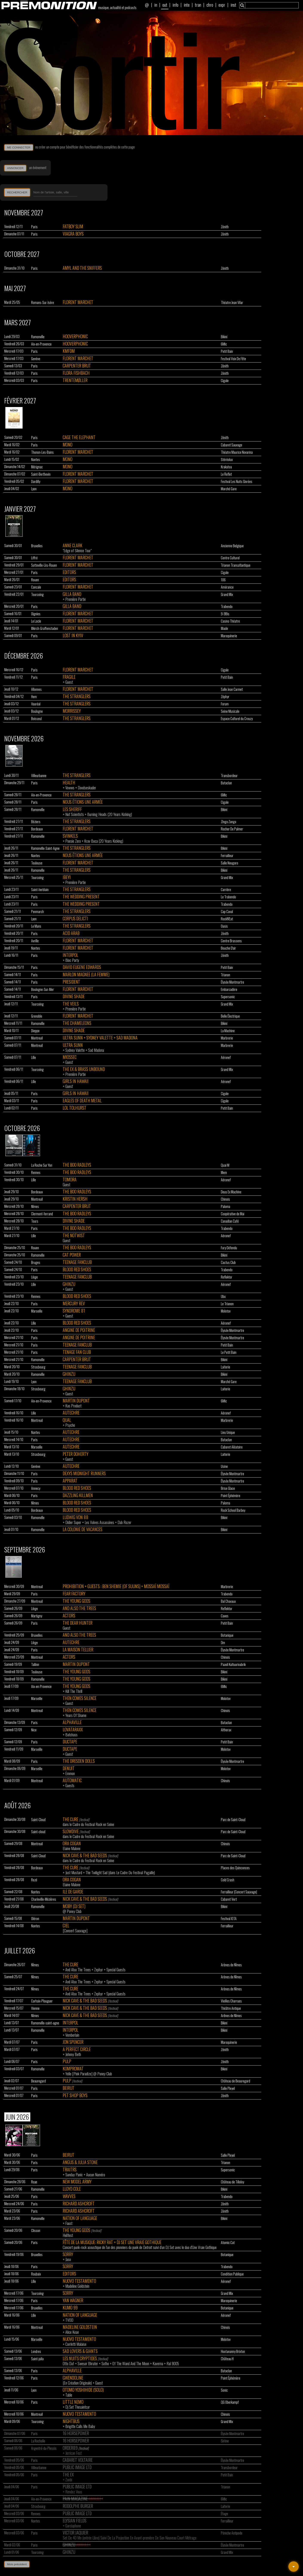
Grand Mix (227, 594)
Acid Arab (71, 933)
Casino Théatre (230, 621)
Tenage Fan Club (77, 1352)
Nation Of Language (80, 2218)
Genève (35, 358)
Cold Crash (227, 1879)
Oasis (224, 926)
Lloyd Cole (72, 2189)
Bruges (35, 1262)
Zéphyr (225, 696)
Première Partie (75, 599)
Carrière (226, 889)
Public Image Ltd (77, 2467)
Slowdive (71, 1831)
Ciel (66, 1925)
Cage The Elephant (79, 437)
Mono (67, 444)
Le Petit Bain (228, 1352)
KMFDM (69, 351)
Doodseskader (87, 787)
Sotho (105, 2363)
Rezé (34, 1879)
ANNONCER (15, 168)
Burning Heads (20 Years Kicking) (109, 814)
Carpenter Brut (77, 365)
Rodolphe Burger (78, 2506)
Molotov (226, 1311)
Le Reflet (226, 474)
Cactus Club (228, 1262)
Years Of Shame (75, 1715)
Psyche (70, 1425)
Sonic (224, 2390)
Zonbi (68, 2479)
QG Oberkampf (230, 2402)
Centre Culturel (230, 557)
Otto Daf (68, 2363)
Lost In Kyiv (73, 635)
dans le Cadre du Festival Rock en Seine (88, 1824)
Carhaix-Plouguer (42, 2001)
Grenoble (36, 1016)
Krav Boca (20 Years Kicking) (103, 841)
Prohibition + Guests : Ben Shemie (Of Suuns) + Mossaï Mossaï (116, 1586)
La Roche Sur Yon (41, 1165)
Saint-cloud (38, 1831)
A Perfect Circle (77, 2049)
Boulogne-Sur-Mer (42, 989)
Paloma (225, 1206)
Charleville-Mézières (43, 1899)
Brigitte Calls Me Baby (80, 2426)
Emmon (70, 1773)
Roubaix (36, 2274)
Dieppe (35, 1030)
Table (68, 2395)
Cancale (36, 587)
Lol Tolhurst (74, 1107)
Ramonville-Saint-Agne (45, 848)
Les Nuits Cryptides (80, 2358)
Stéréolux (227, 459)
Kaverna (158, 2363)
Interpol (70, 955)
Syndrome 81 (74, 1310)
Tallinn (35, 1664)
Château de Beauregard (235, 2081)
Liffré (34, 557)
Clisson (35, 2230)
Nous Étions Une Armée (83, 802)
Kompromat (73, 2068)
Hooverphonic (75, 336)
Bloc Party (72, 960)
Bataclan (226, 782)
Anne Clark (72, 545)
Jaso (68, 2259)
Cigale (225, 380)
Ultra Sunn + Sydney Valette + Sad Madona (100, 1037)
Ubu (223, 1296)
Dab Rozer (124, 1522)
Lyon (34, 488)
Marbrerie (227, 1038)
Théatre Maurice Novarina (237, 452)
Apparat (70, 1480)
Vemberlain (72, 2035)
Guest (69, 682)
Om (223, 1642)
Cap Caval (227, 911)
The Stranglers (76, 696)
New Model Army (77, 2181)
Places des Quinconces (235, 1867)
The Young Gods (76, 1601)
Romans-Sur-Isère (42, 302)
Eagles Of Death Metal (82, 1100)
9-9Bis (225, 613)
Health (69, 782)
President (71, 981)
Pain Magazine (75, 2498)
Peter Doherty (75, 1454)
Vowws (69, 787)
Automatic (72, 1780)
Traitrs (70, 2169)
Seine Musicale (230, 711)
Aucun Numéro (95, 2174)
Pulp (67, 2061)
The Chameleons (77, 1023)
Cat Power (72, 1254)
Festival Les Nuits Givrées (236, 481)
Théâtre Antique (231, 2008)
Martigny (36, 1615)
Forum (225, 703)
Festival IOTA (229, 1918)
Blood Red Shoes (77, 1269)
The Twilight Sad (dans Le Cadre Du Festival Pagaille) (120, 1872)
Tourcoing (37, 594)
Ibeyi (67, 877)
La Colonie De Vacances (82, 1529)
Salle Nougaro (229, 862)
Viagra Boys (73, 233)
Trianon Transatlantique (235, 565)
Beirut (68, 2088)
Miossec (70, 1057)
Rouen (35, 579)
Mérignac (37, 466)
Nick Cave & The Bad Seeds (85, 1855)
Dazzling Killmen (78, 1495)
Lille (33, 1057)
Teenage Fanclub (77, 1262)
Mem (224, 1172)
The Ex (68, 2474)
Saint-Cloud (38, 1819)
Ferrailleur (227, 855)
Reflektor (226, 1277)
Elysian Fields (74, 2520)
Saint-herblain (40, 889)
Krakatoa (226, 466)
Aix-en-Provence (41, 344)
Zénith (225, 226)
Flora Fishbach (76, 373)
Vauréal (35, 703)
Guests (69, 1785)
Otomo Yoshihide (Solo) (83, 2389)
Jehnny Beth (73, 2054)
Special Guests (115, 1969)
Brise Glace (228, 1488)
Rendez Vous (73, 2491)
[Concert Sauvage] (75, 1930)
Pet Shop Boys (75, 2095)
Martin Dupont (76, 1400)
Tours (34, 1221)
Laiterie (225, 1367)
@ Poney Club (72, 1911)
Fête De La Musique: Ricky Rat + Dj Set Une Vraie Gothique (112, 2242)
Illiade (224, 628)
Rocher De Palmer (232, 828)
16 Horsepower (76, 2433)
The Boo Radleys (77, 1165)
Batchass (71, 1734)
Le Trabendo (228, 896)
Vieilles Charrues (231, 2001)
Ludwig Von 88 (75, 1517)
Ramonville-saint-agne (45, 2022)
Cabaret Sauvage (231, 444)
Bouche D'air (228, 948)
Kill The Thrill (73, 1691)
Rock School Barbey (233, 1510)
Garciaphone (73, 2525)
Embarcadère (229, 989)
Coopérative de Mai (232, 1213)
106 (223, 579)
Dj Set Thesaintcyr (77, 2407)
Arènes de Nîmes (231, 1964)
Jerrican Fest (73, 2453)
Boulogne (37, 711)
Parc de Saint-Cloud (233, 1819)
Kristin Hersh (75, 1198)
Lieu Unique (228, 1432)
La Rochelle (38, 2440)
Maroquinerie (229, 635)
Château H (227, 2358)
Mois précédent (17, 2564)
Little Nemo (73, 2402)
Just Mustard (73, 1872)
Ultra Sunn (73, 1045)
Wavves (69, 2196)
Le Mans (36, 926)
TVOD (69, 2320)
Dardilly (35, 481)
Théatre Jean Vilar (232, 302)
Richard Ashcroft (79, 2203)
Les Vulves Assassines (99, 1522)
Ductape (70, 1741)
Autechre (71, 1412)
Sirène (225, 2440)
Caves (224, 1615)
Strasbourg (38, 1367)
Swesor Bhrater (88, 2363)
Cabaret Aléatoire (232, 1447)
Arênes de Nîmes (231, 2015)
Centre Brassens (231, 940)
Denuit (69, 1768)
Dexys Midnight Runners (84, 1473)
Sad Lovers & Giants (80, 2351)
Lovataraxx (73, 1729)
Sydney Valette (75, 1050)
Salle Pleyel (228, 2088)
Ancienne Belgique (232, 545)
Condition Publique (232, 2274)
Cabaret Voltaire (78, 2460)
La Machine (228, 1030)
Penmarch (37, 911)
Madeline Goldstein (77, 2286)
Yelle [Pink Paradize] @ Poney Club (88, 2073)
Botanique (227, 1635)
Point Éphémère (230, 1495)
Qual (67, 1420)
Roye (34, 2181)
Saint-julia (37, 2358)
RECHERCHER (17, 192)
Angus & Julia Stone (80, 2162)
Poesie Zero (73, 841)
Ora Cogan (72, 1843)
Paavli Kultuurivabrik (233, 1664)
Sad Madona (96, 1050)
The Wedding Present (81, 896)
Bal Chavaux (228, 1601)
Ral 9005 (173, 2363)
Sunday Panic (74, 2174)
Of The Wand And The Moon (130, 2363)
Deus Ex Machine (231, 1191)
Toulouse (36, 862)
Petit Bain (227, 351)
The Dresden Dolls (79, 1761)
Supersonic (228, 996)
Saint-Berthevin (40, 474)
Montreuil (37, 1038)
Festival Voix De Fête (233, 358)
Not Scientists (74, 814)
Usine (224, 1466)
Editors (69, 572)
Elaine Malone (71, 1848)
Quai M (225, 1165)
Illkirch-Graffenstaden (44, 628)
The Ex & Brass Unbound (84, 1069)
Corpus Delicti (75, 918)
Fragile (69, 677)
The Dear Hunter (77, 1623)
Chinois (225, 1199)
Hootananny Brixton (233, 2351)
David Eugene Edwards (82, 967)
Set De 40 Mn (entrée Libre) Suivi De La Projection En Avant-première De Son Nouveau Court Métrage (129, 2538)
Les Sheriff (72, 809)
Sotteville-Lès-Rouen (44, 565)
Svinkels (70, 836)
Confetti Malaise (75, 2344)
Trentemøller (75, 380)
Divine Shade (74, 996)
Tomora (70, 1179)
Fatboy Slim (73, 226)
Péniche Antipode (231, 2533)
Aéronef (226, 1057)
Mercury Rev (74, 1303)
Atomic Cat (228, 2242)
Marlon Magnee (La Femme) (86, 974)
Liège (34, 1277)
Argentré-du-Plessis (44, 2448)
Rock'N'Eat (227, 918)
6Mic (224, 344)
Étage (224, 2513)
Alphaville (72, 1722)
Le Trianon (227, 1303)
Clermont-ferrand (42, 1213)
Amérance (227, 587)
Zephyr (98, 1969)
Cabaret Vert (229, 1899)
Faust (68, 2223)
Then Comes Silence (79, 1698)
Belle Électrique (230, 1016)
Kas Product (73, 1405)
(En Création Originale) (77, 2383)
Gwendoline (73, 2377)
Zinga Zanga (228, 821)
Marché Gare (229, 488)
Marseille (36, 1311)
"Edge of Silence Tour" (77, 550)
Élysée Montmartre (232, 982)
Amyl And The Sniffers (82, 268)
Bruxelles (37, 545)
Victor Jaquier (75, 2532)
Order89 (70, 2448)
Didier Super (73, 1522)
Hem (34, 696)
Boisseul (36, 718)
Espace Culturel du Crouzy (237, 718)
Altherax (226, 1729)
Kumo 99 (70, 2307)
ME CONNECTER (18, 147)
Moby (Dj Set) (74, 1906)
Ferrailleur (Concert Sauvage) (239, 1891)
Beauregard (38, 2081)
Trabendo (227, 606)
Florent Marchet (78, 302)
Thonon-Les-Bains (42, 452)
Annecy (35, 1488)
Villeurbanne (38, 775)
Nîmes (35, 1206)
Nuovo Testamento (79, 2281)
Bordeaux (37, 828)
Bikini (224, 336)
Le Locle (36, 621)
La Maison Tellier (78, 1649)
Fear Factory (74, 1593)
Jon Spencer (73, 2042)
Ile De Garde (73, 1891)
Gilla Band (72, 594)
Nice (34, 1729)
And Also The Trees (79, 1608)
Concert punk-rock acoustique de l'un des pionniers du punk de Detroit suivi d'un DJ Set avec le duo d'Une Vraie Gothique (140, 2247)
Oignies (35, 613)
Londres (36, 2351)
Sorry (68, 2254)
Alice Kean (72, 2332)
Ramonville (37, 336)
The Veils (71, 1003)
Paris (34, 226)
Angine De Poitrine (79, 1330)
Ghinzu (69, 1284)
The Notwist (74, 1235)
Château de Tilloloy (232, 2181)
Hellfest (68, 2235)
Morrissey (72, 711)
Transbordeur (229, 775)
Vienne (35, 2008)
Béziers (35, 821)
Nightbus (71, 2421)
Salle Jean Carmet (232, 689)
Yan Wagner (73, 2300)
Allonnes (36, 689)
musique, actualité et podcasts (117, 7)
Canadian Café (230, 1221)
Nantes (35, 459)
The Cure (70, 1819)
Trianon (225, 974)
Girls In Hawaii (76, 1081)
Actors (69, 1615)
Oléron (35, 1918)
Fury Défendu (229, 1247)
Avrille (35, 940)
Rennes (35, 1172)
